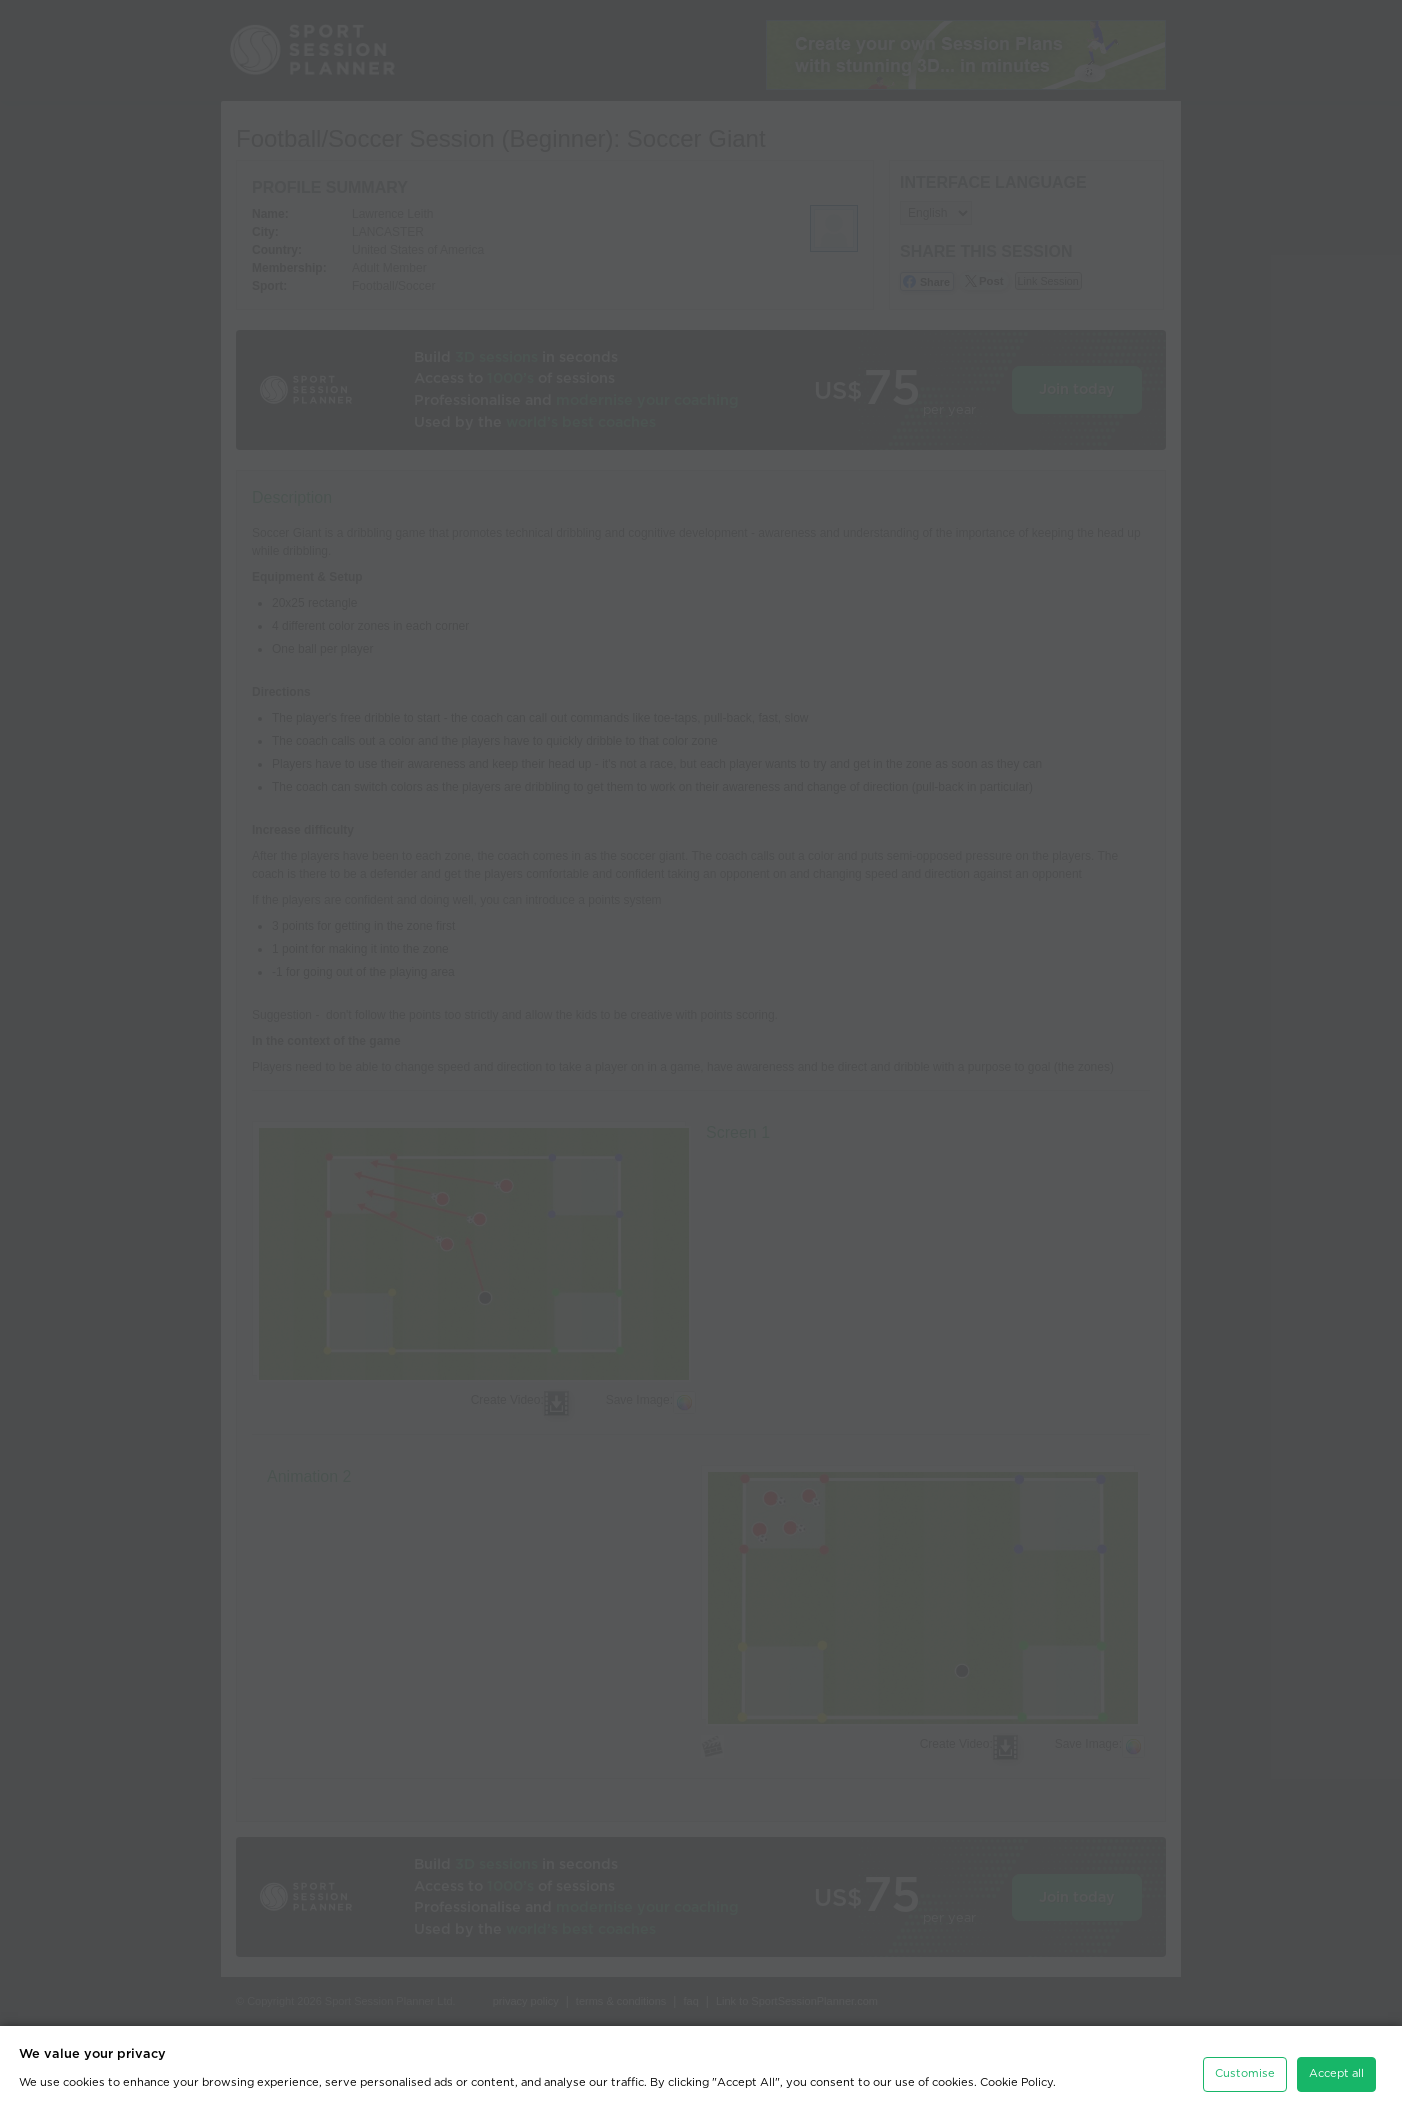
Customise (1245, 2048)
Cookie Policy (1016, 2057)
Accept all (1336, 2048)
